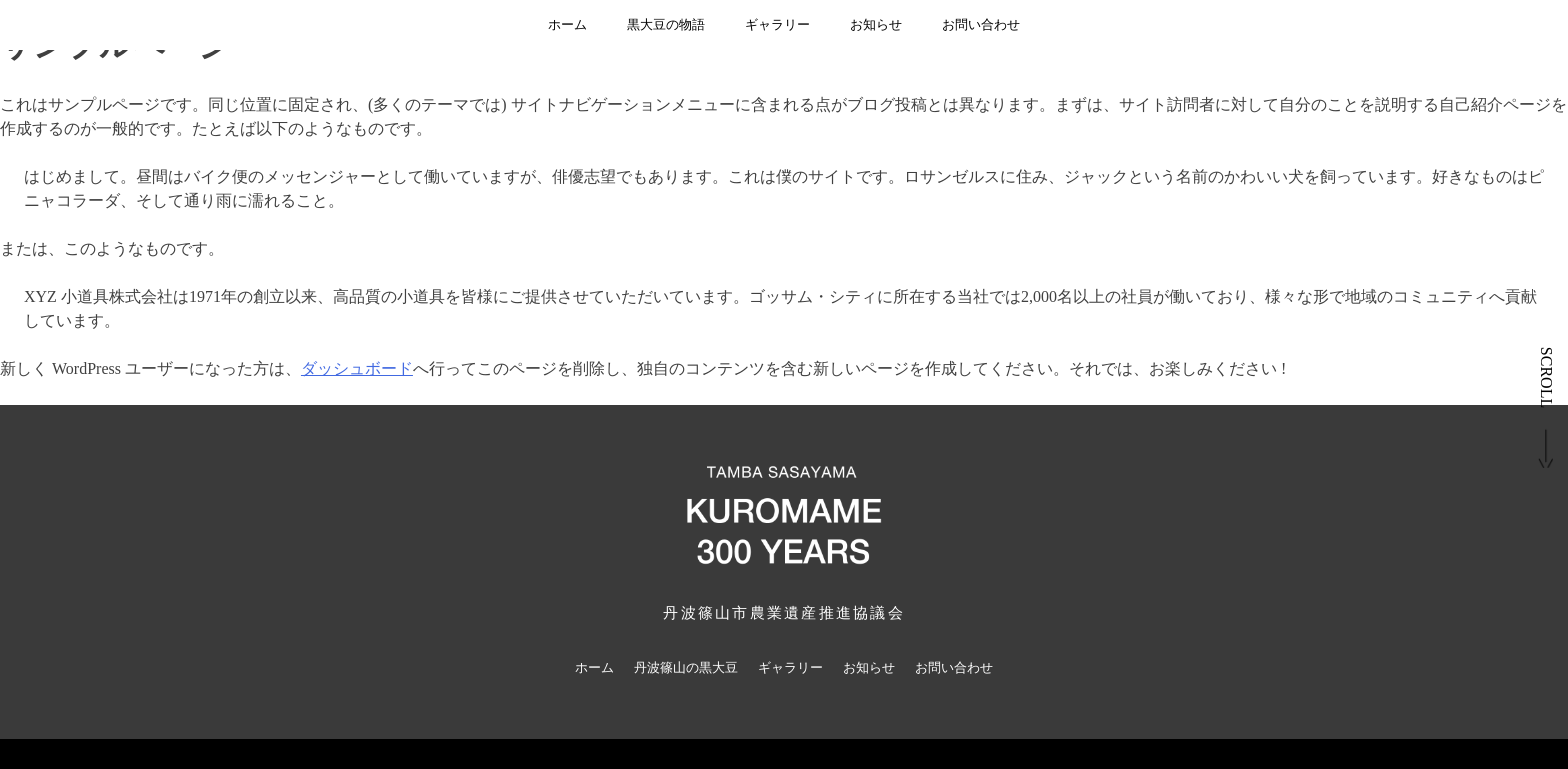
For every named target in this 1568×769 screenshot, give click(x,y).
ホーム (567, 24)
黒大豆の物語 (666, 24)
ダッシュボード (357, 368)
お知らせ (876, 24)
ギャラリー (777, 24)
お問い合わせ (981, 24)
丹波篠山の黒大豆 (686, 667)
